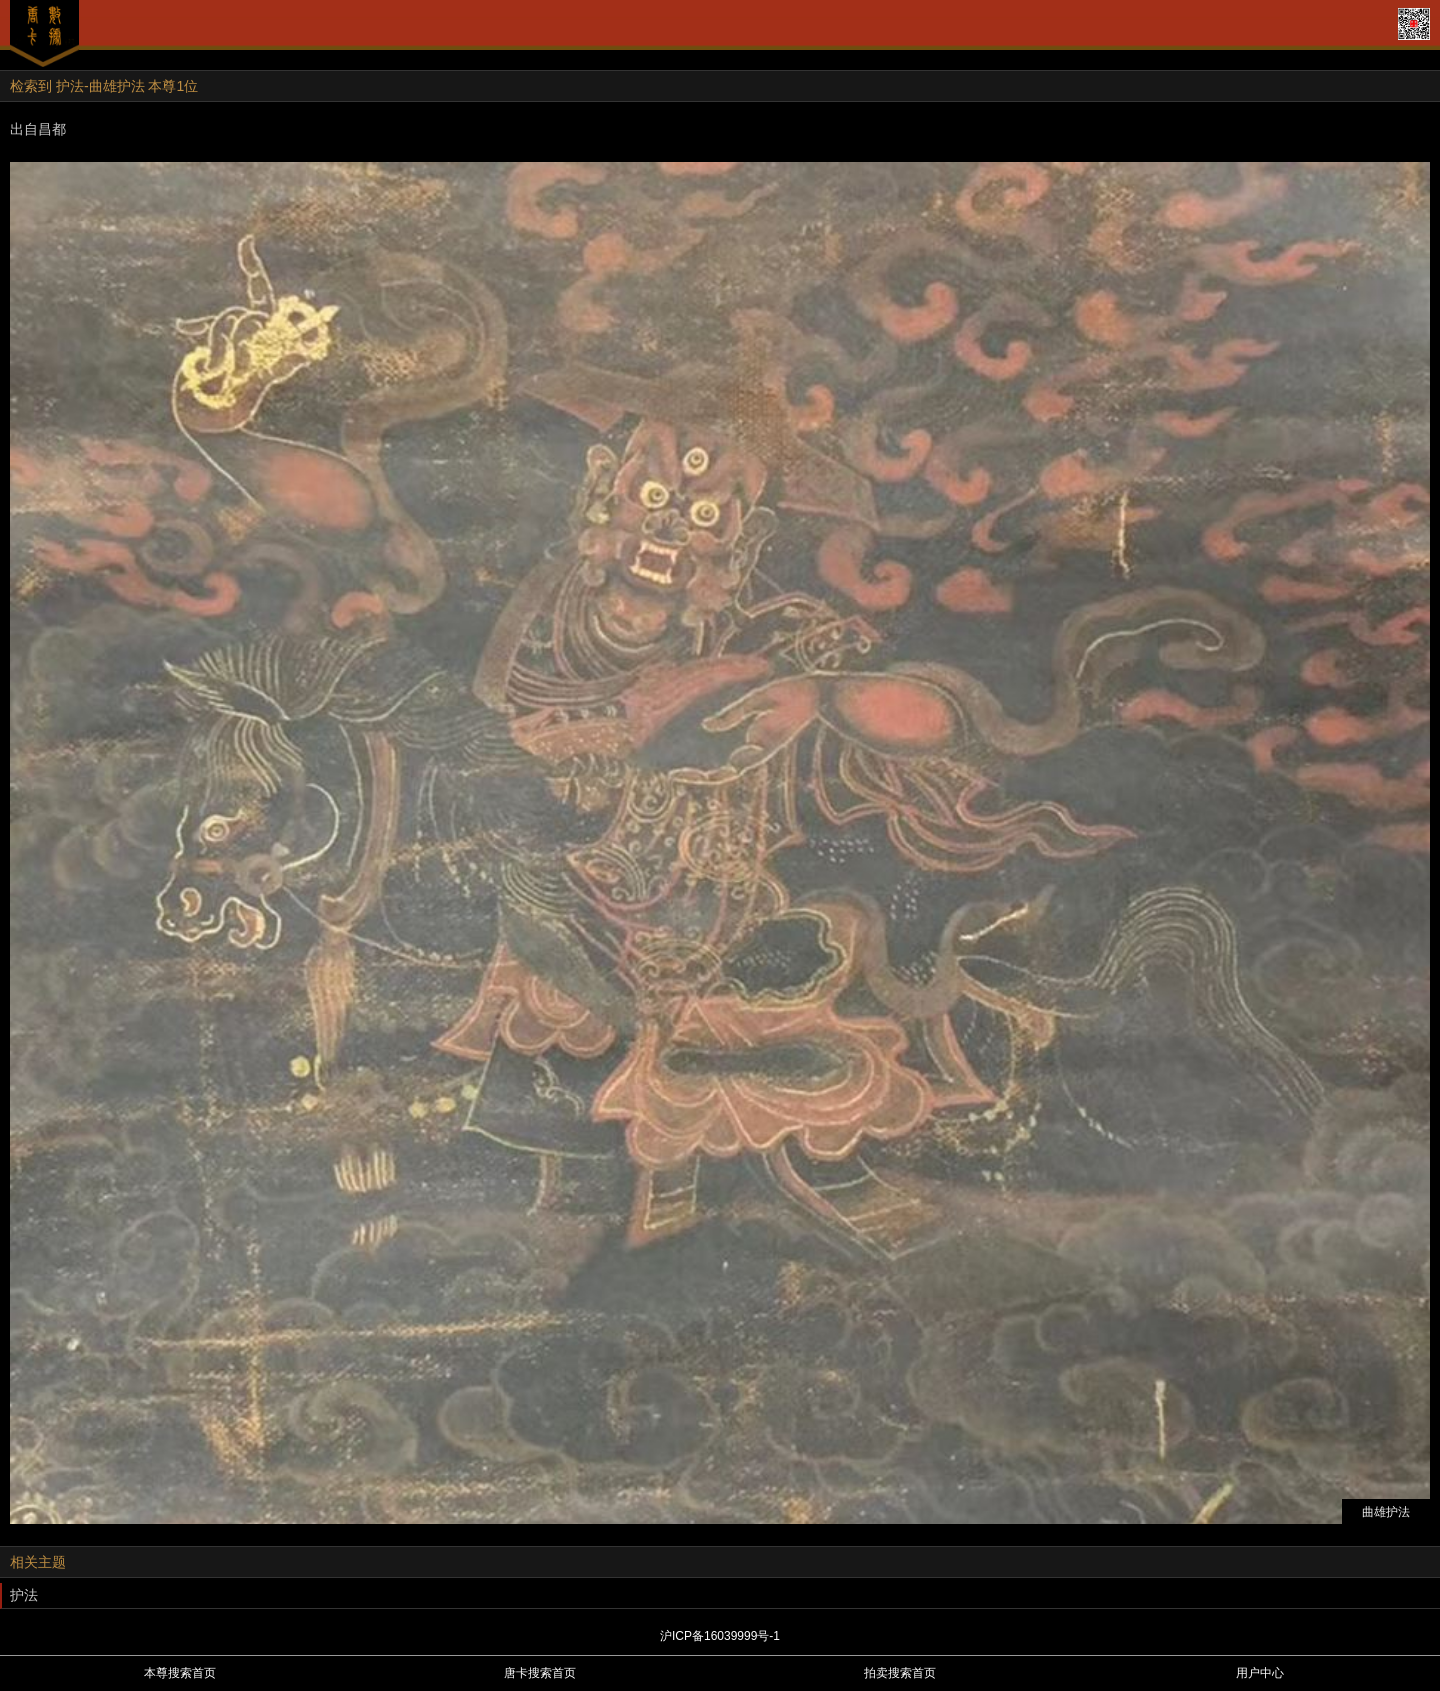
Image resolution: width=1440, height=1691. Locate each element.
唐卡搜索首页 (540, 1673)
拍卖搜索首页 (900, 1673)
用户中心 (1260, 1673)
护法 (24, 1595)
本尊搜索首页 (180, 1673)
